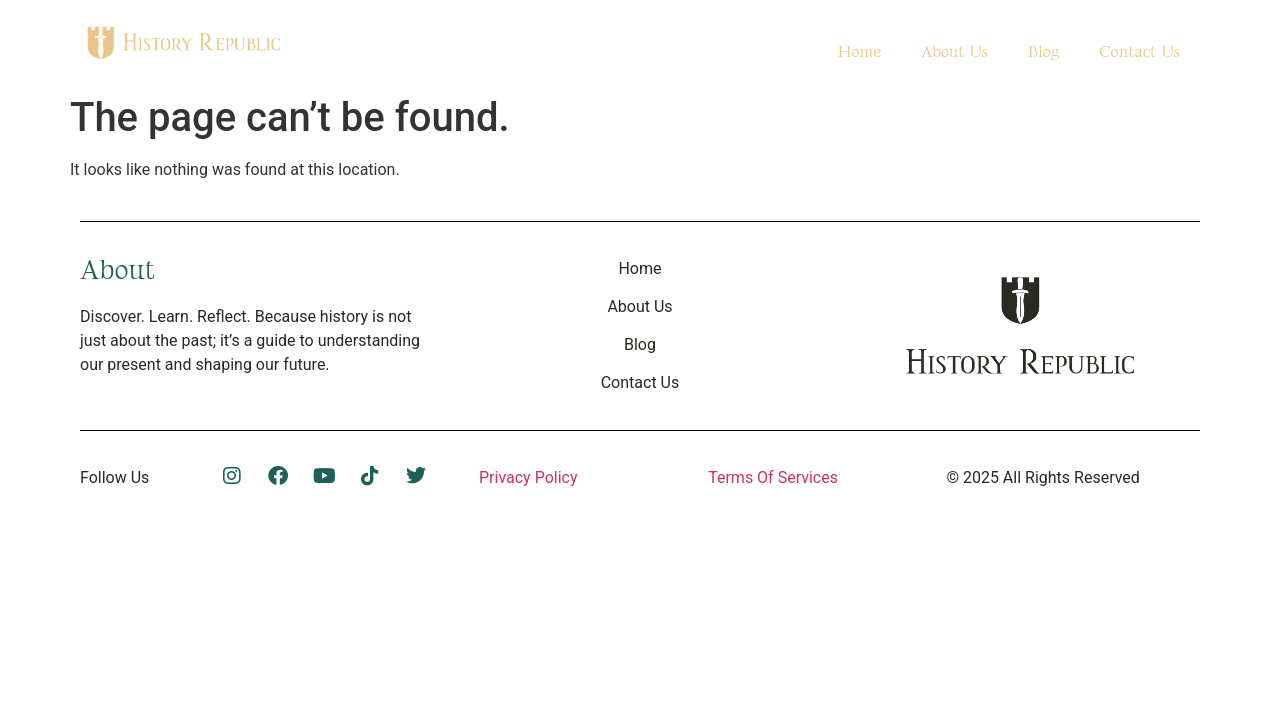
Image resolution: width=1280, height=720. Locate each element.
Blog (1043, 52)
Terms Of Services (773, 477)
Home (859, 52)
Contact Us (1139, 52)
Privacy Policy (528, 477)
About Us (954, 52)
